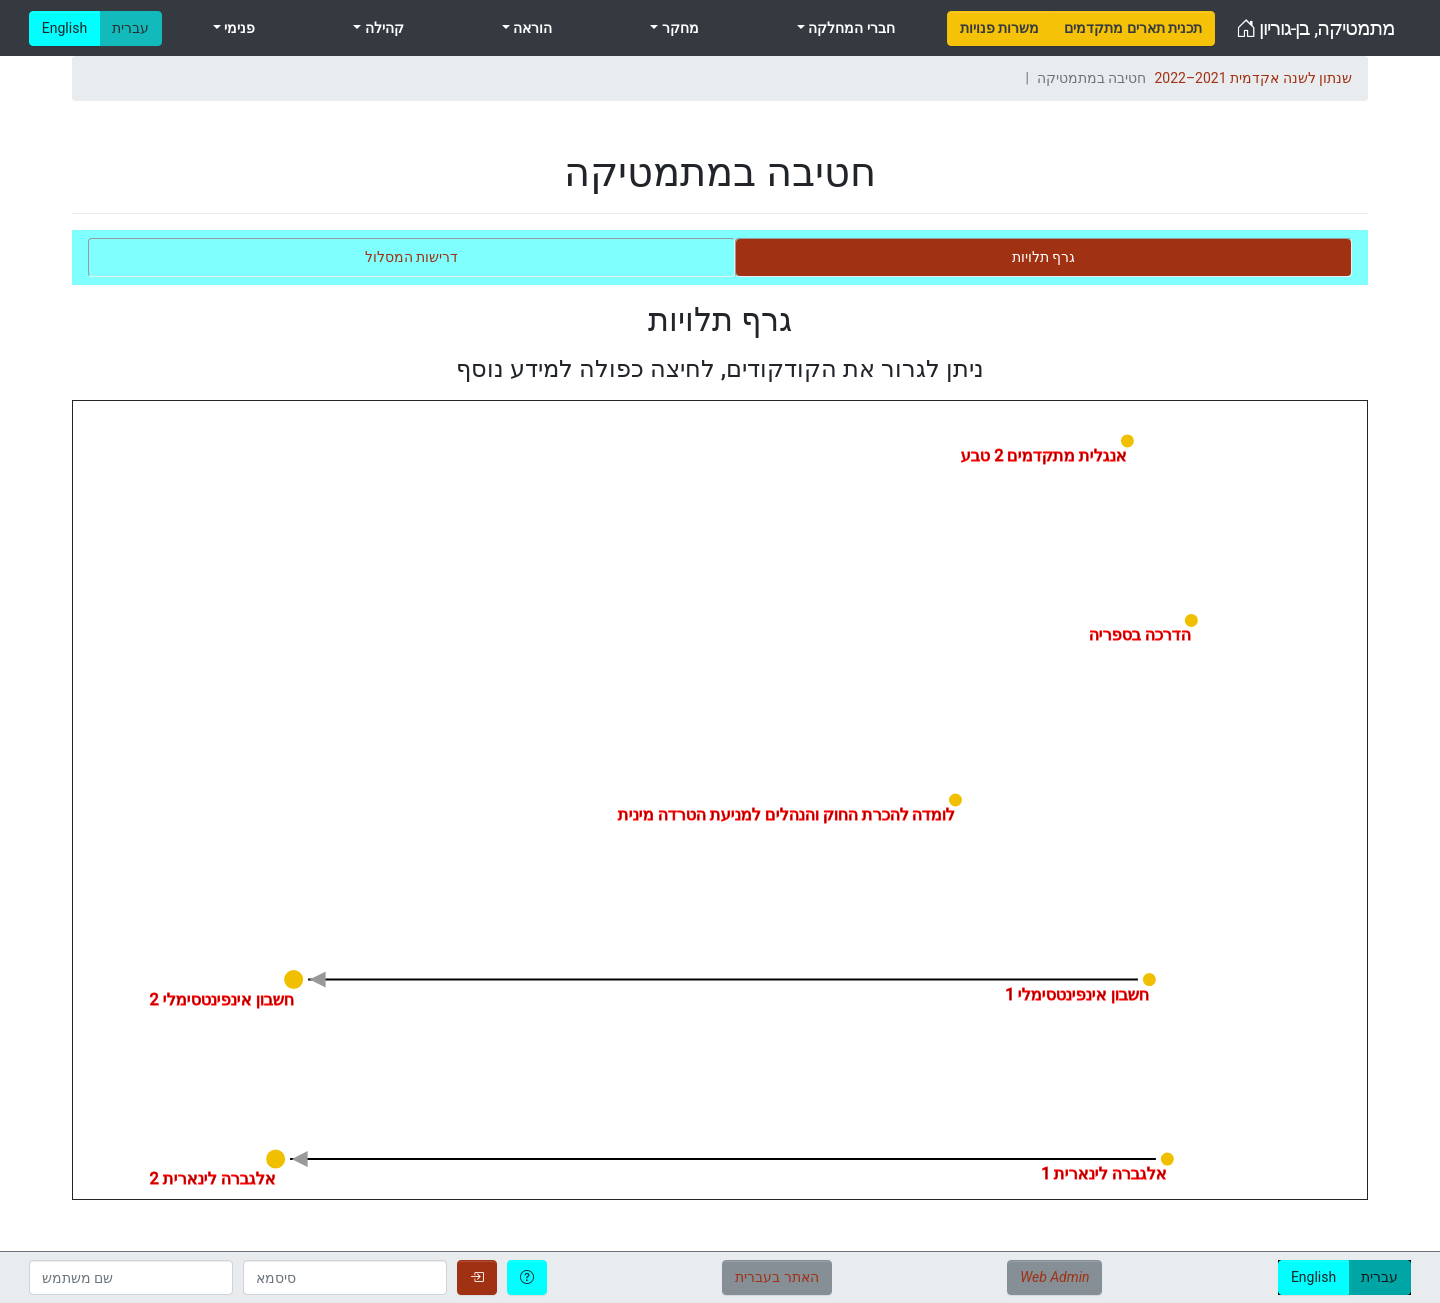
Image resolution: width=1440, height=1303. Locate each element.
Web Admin (1054, 1277)
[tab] (1043, 257)
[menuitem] (999, 28)
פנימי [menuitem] (238, 28)
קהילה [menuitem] (382, 28)
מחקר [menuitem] (678, 28)
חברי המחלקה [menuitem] (850, 28)
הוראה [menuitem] (531, 28)
